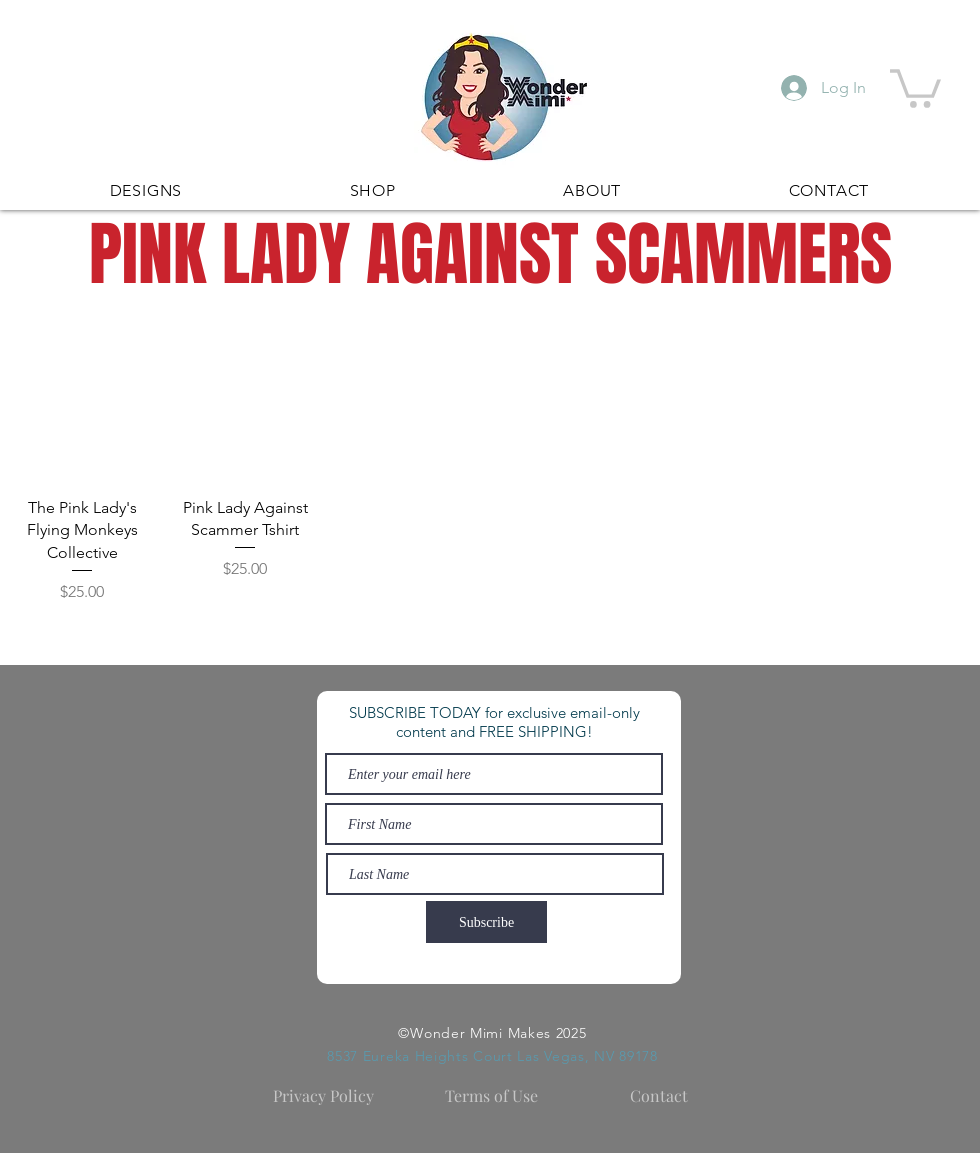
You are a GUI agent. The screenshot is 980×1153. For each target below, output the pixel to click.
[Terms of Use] (491, 1096)
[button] (915, 86)
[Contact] (659, 1096)
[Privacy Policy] (323, 1096)
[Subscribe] (486, 922)
